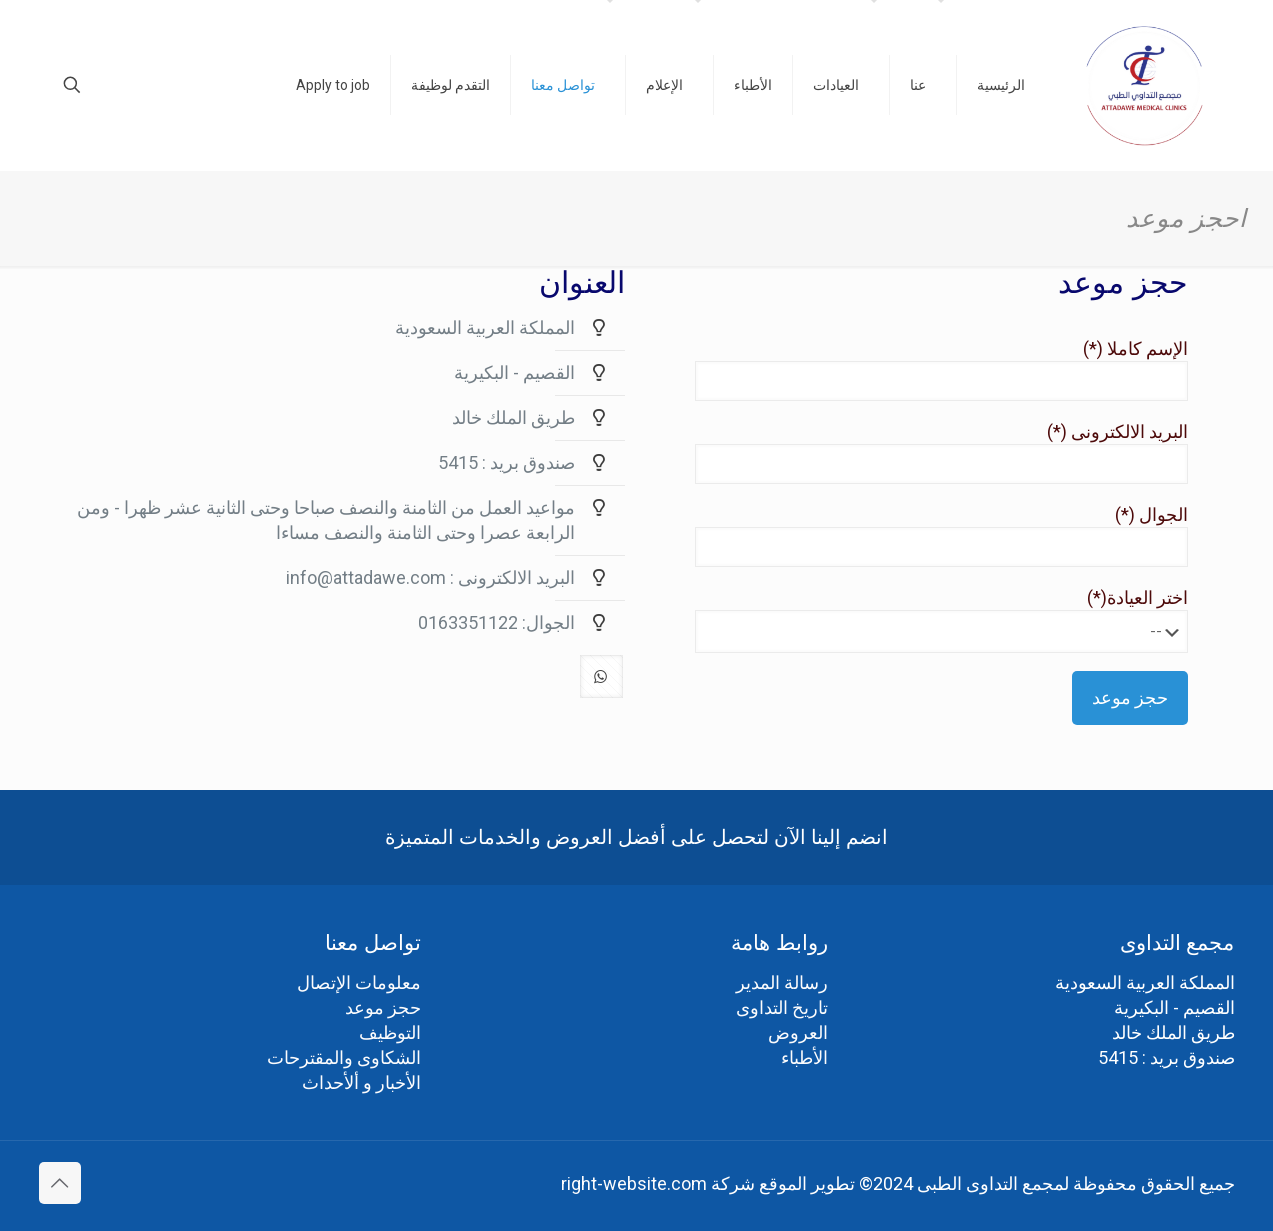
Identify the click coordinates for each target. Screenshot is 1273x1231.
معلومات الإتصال (359, 982)
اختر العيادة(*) (921, 620)
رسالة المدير (782, 982)
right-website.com (634, 1183)
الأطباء (804, 1057)
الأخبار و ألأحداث (361, 1082)
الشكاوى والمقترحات (344, 1057)
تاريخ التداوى (782, 1007)
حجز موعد (383, 1007)
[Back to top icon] (60, 1183)
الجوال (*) (921, 535)
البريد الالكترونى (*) (921, 452)
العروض (798, 1032)
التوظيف (390, 1032)
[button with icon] (592, 671)
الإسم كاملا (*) (921, 369)
